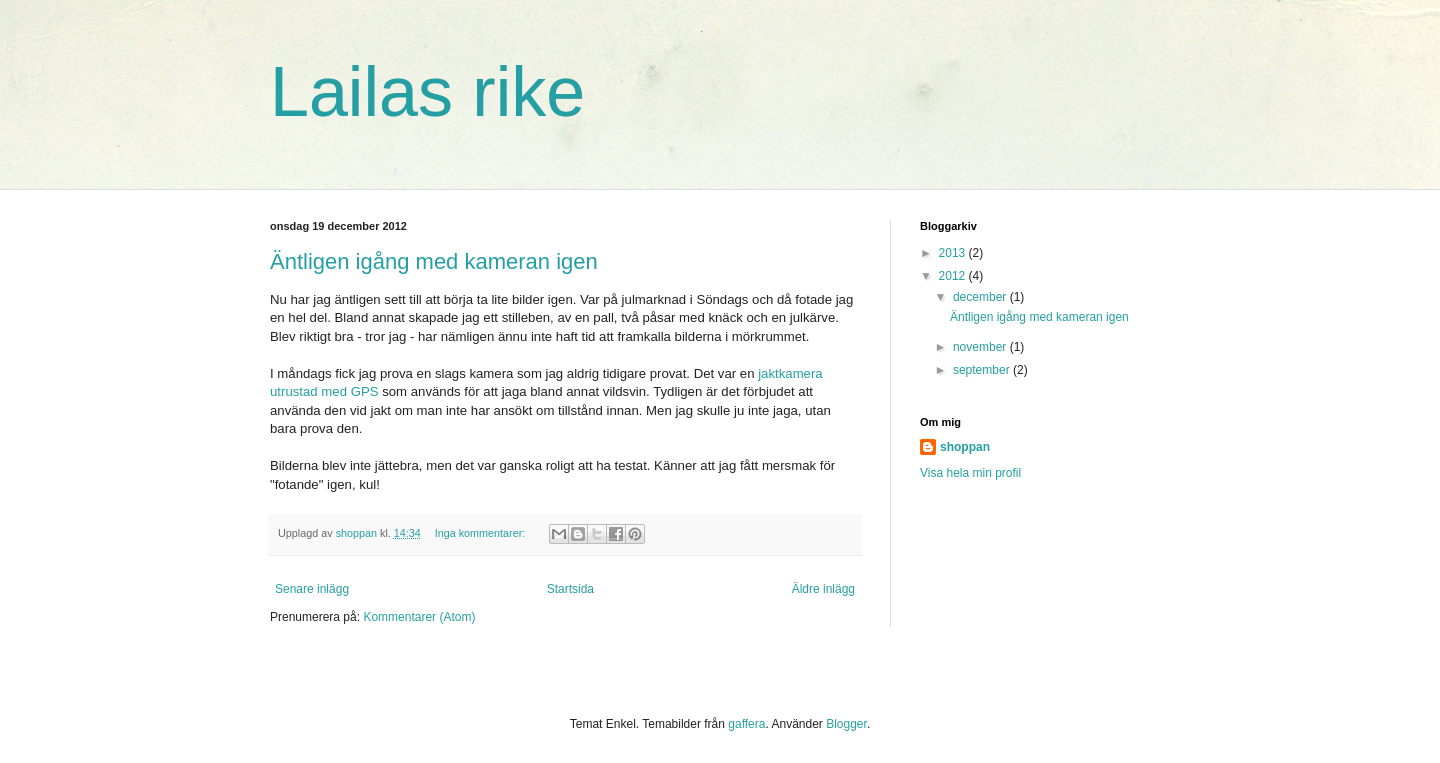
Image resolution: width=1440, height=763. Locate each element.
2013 (954, 253)
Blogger (846, 724)
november (981, 347)
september (983, 370)
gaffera (746, 724)
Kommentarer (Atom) (419, 617)
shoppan (965, 447)
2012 (954, 276)
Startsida (570, 589)
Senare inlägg (312, 589)
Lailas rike (427, 92)
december (981, 297)
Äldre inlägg (823, 589)
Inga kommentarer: (482, 533)
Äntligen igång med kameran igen (434, 261)
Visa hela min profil (970, 473)
